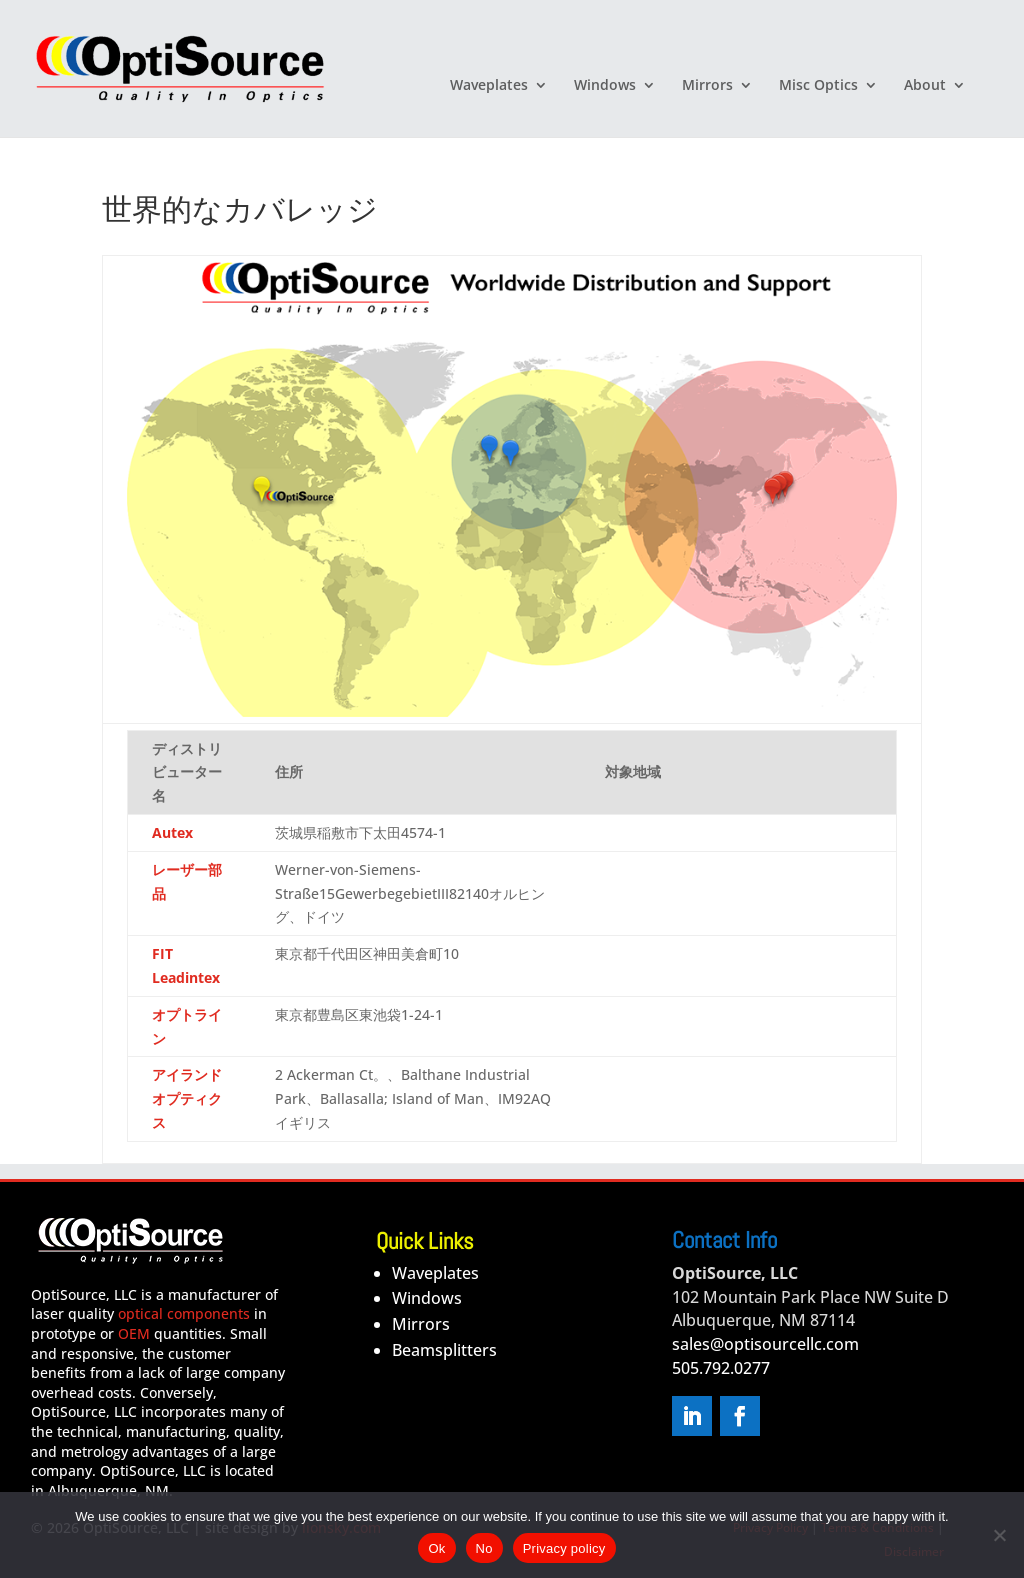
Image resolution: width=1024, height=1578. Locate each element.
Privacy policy (564, 1548)
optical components (184, 1313)
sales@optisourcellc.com (765, 1344)
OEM (134, 1333)
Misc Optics (818, 86)
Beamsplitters (444, 1350)
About (925, 86)
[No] (999, 1535)
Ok (436, 1548)
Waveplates (489, 86)
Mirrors (707, 86)
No (484, 1548)
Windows (605, 86)
